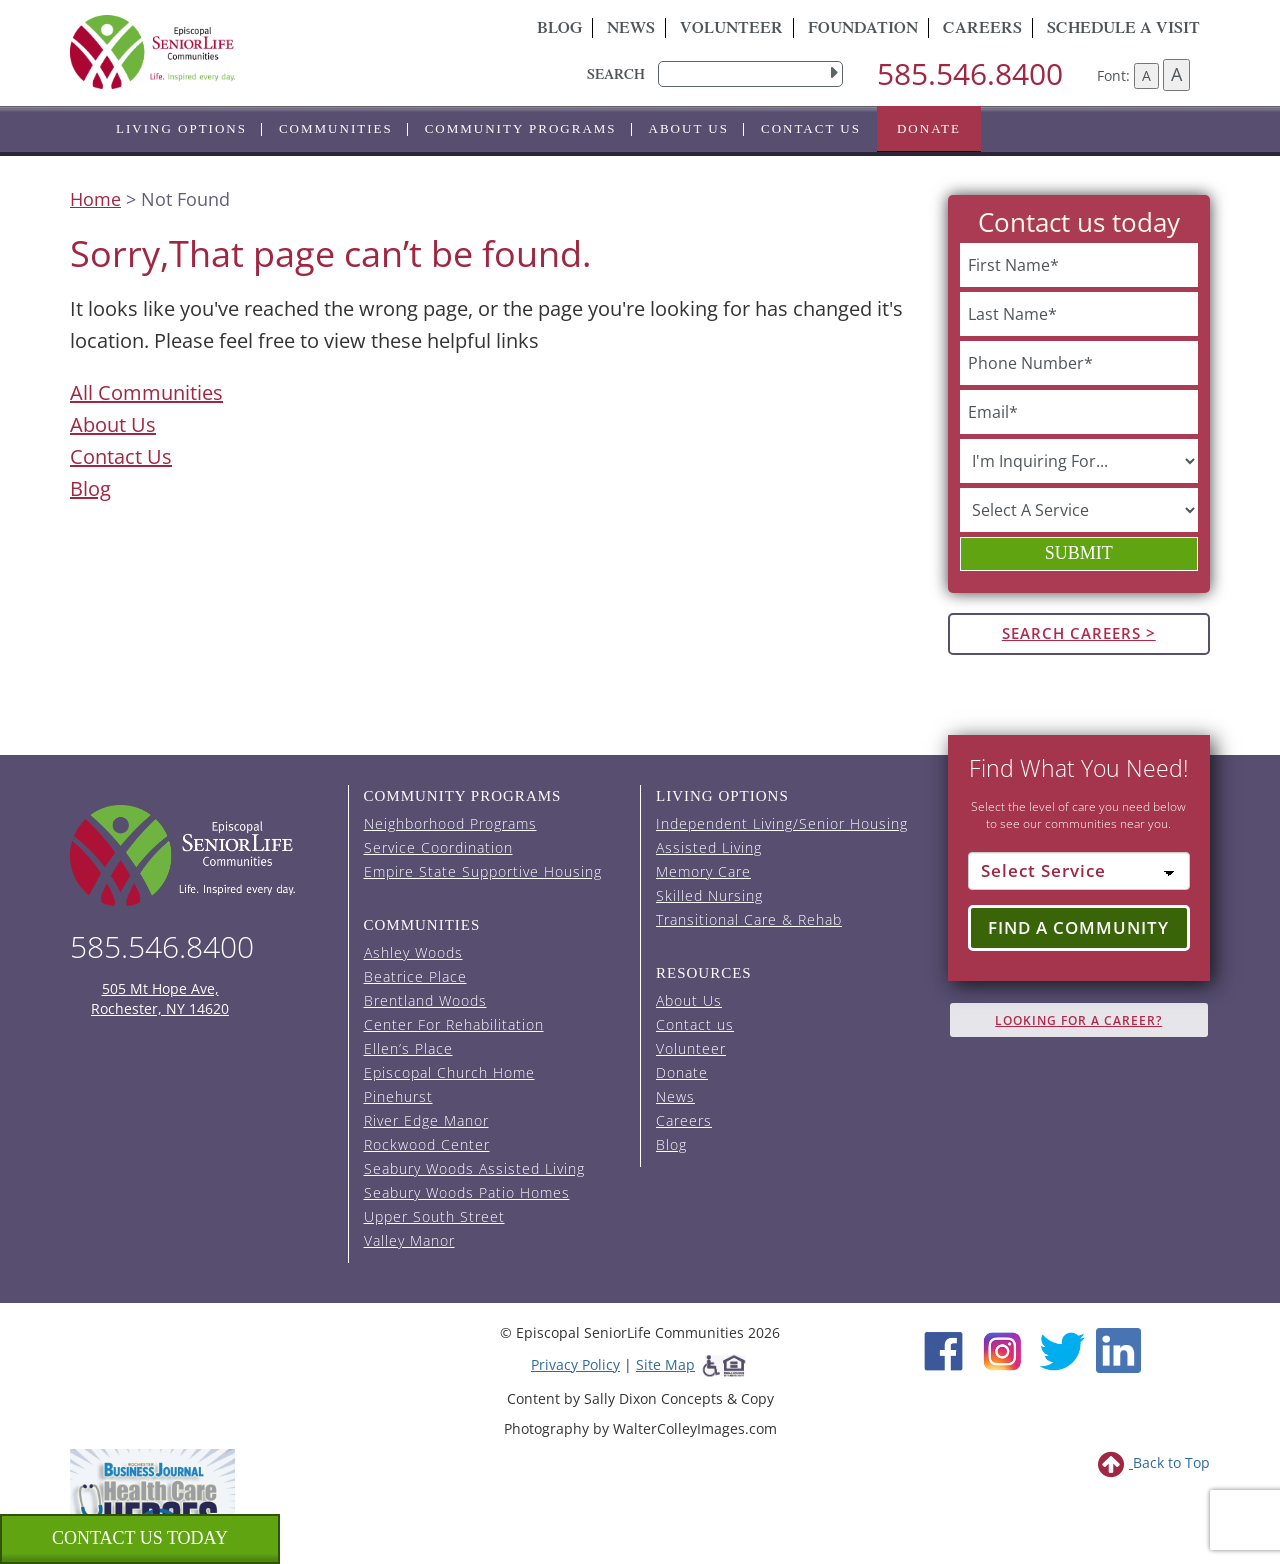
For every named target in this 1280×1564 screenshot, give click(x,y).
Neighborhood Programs (450, 823)
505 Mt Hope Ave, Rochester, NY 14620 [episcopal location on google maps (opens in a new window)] (160, 998)
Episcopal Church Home (449, 1072)
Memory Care (703, 871)
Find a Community (1078, 927)
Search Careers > (1079, 633)
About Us (689, 128)
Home (95, 199)
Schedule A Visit (1123, 30)
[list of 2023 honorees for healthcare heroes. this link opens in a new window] (152, 1501)
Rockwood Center (427, 1144)
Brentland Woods (425, 1000)
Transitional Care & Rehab (749, 919)
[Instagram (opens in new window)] (1002, 1348)
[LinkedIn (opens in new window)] (1118, 1348)
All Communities (146, 392)
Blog (559, 30)
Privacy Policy (575, 1364)
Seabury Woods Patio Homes (467, 1192)
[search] (750, 74)
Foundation (863, 30)
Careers (982, 30)
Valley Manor (409, 1240)
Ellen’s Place (408, 1048)
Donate (929, 128)
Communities (336, 128)
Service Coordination (438, 847)
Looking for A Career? (1078, 1020)
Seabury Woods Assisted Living (474, 1168)
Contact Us (121, 456)
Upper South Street (434, 1216)
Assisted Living (709, 847)
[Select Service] (1079, 871)
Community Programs (521, 128)
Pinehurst (398, 1096)
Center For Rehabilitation (454, 1024)
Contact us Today (140, 1538)
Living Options (181, 128)
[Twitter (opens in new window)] (1061, 1348)
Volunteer (731, 30)
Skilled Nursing (709, 895)
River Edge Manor (426, 1120)
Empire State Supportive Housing (483, 871)
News (631, 30)
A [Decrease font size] (1146, 75)
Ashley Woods (413, 952)
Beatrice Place (415, 976)
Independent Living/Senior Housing (782, 823)
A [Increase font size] (1176, 74)
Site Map (665, 1364)
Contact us (811, 128)
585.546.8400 (970, 73)
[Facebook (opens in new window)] (943, 1348)
